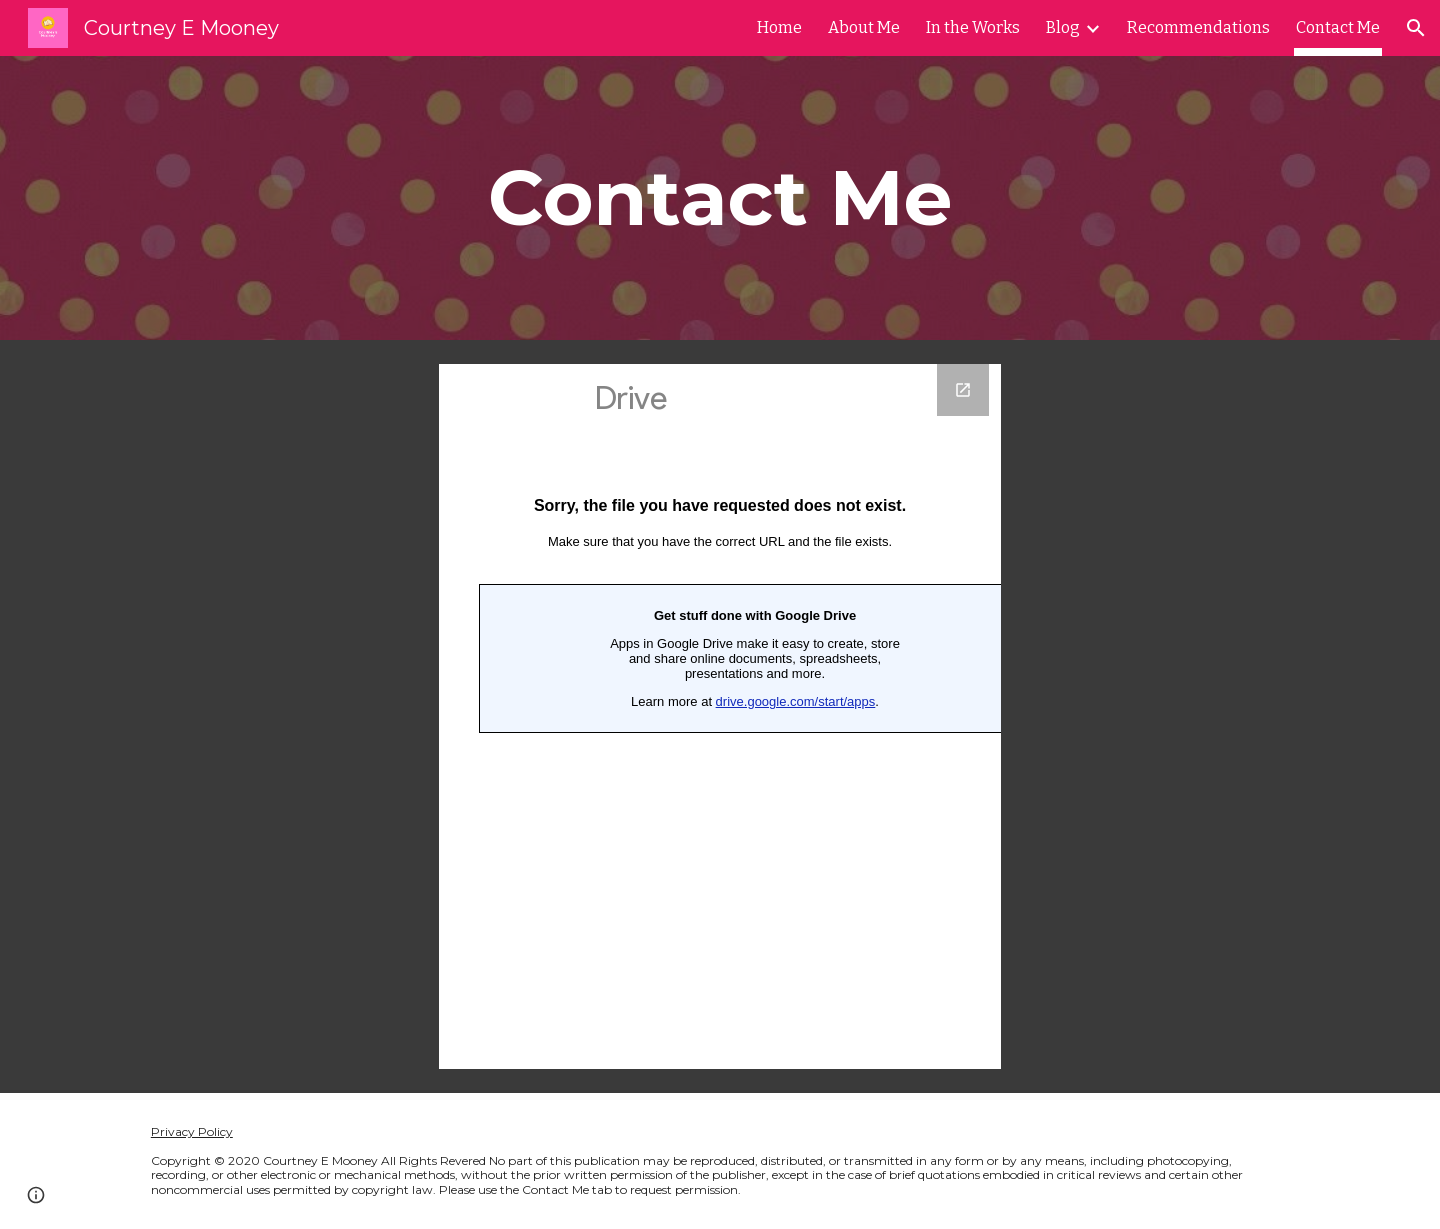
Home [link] (779, 27)
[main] (720, 198)
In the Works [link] (973, 27)
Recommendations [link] (1198, 27)
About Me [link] (864, 27)
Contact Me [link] (1338, 27)
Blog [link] (1063, 27)
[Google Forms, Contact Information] (720, 716)
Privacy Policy (192, 1131)
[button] (1416, 28)
